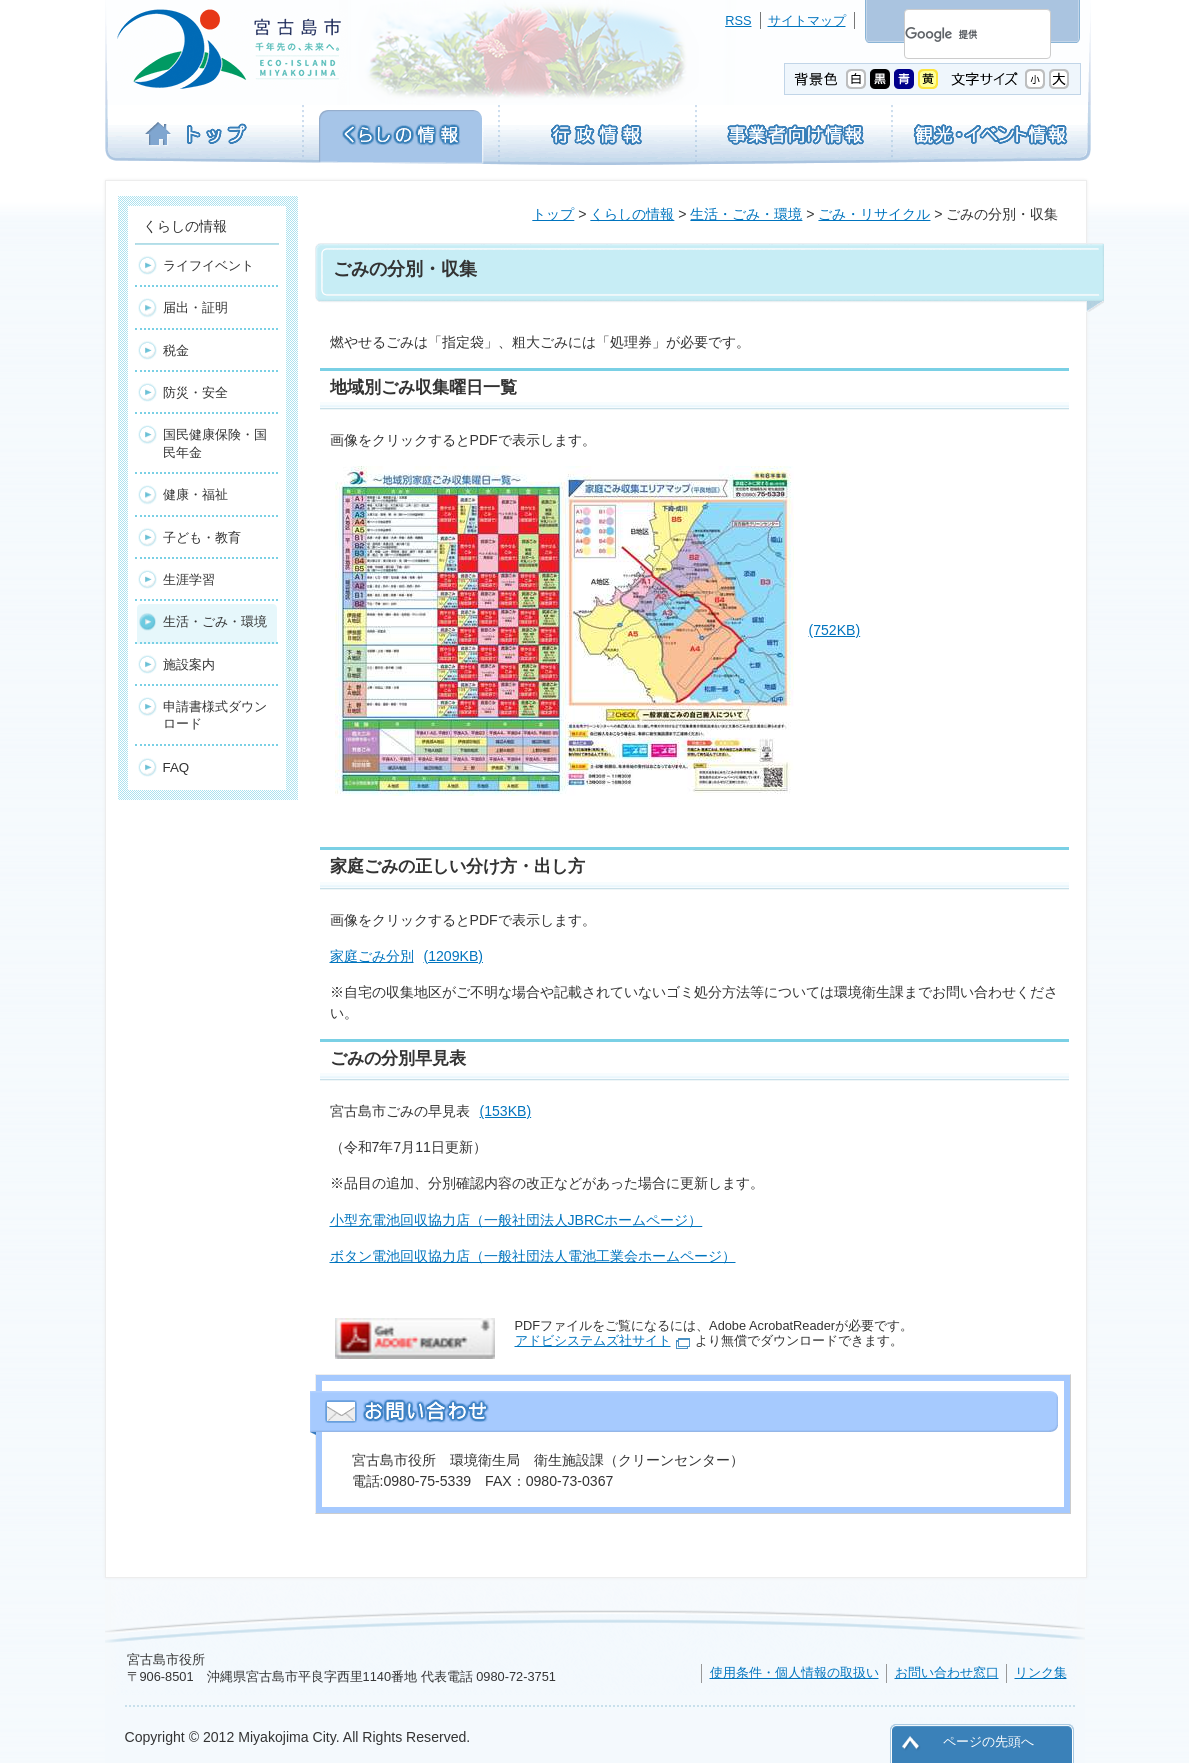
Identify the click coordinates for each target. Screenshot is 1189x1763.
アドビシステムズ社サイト (593, 1340)
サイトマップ (807, 20)
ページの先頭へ (988, 1741)
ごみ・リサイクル (874, 214)
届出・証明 (195, 307)
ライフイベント (208, 265)
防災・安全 (195, 392)
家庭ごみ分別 (406, 956)
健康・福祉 (195, 494)
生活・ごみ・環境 (746, 214)
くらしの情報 (632, 214)
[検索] (953, 34)
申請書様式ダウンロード (215, 715)
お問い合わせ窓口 (947, 1672)
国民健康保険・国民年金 (215, 443)
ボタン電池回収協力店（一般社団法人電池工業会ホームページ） (533, 1256)
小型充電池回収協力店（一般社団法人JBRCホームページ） (516, 1220)
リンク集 (1041, 1672)
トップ (553, 214)
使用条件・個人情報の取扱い (794, 1672)
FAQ (176, 767)
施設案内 (189, 664)
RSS (738, 20)
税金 (176, 350)
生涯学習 (189, 579)
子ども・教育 (202, 537)
